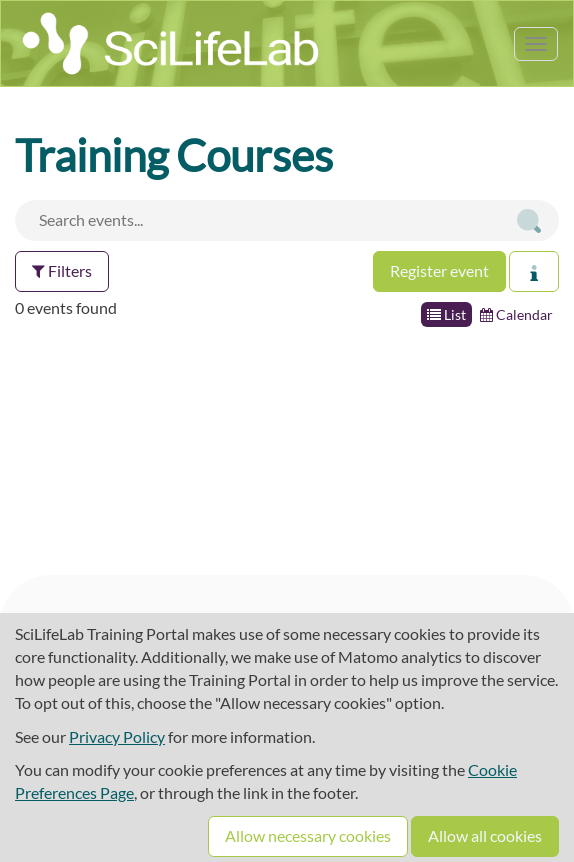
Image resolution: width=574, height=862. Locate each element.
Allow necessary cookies (308, 835)
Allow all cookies (485, 835)
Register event (439, 270)
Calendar (516, 314)
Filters (62, 270)
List (446, 314)
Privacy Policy (117, 736)
